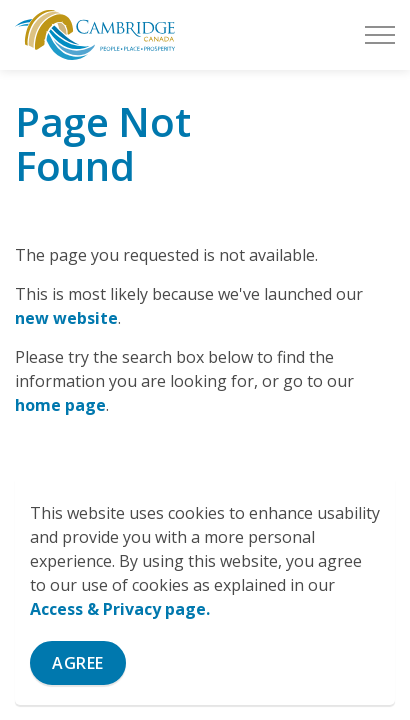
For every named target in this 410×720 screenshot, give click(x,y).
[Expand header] (380, 35)
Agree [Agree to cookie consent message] (78, 663)
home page (60, 405)
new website (66, 318)
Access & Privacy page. (120, 609)
